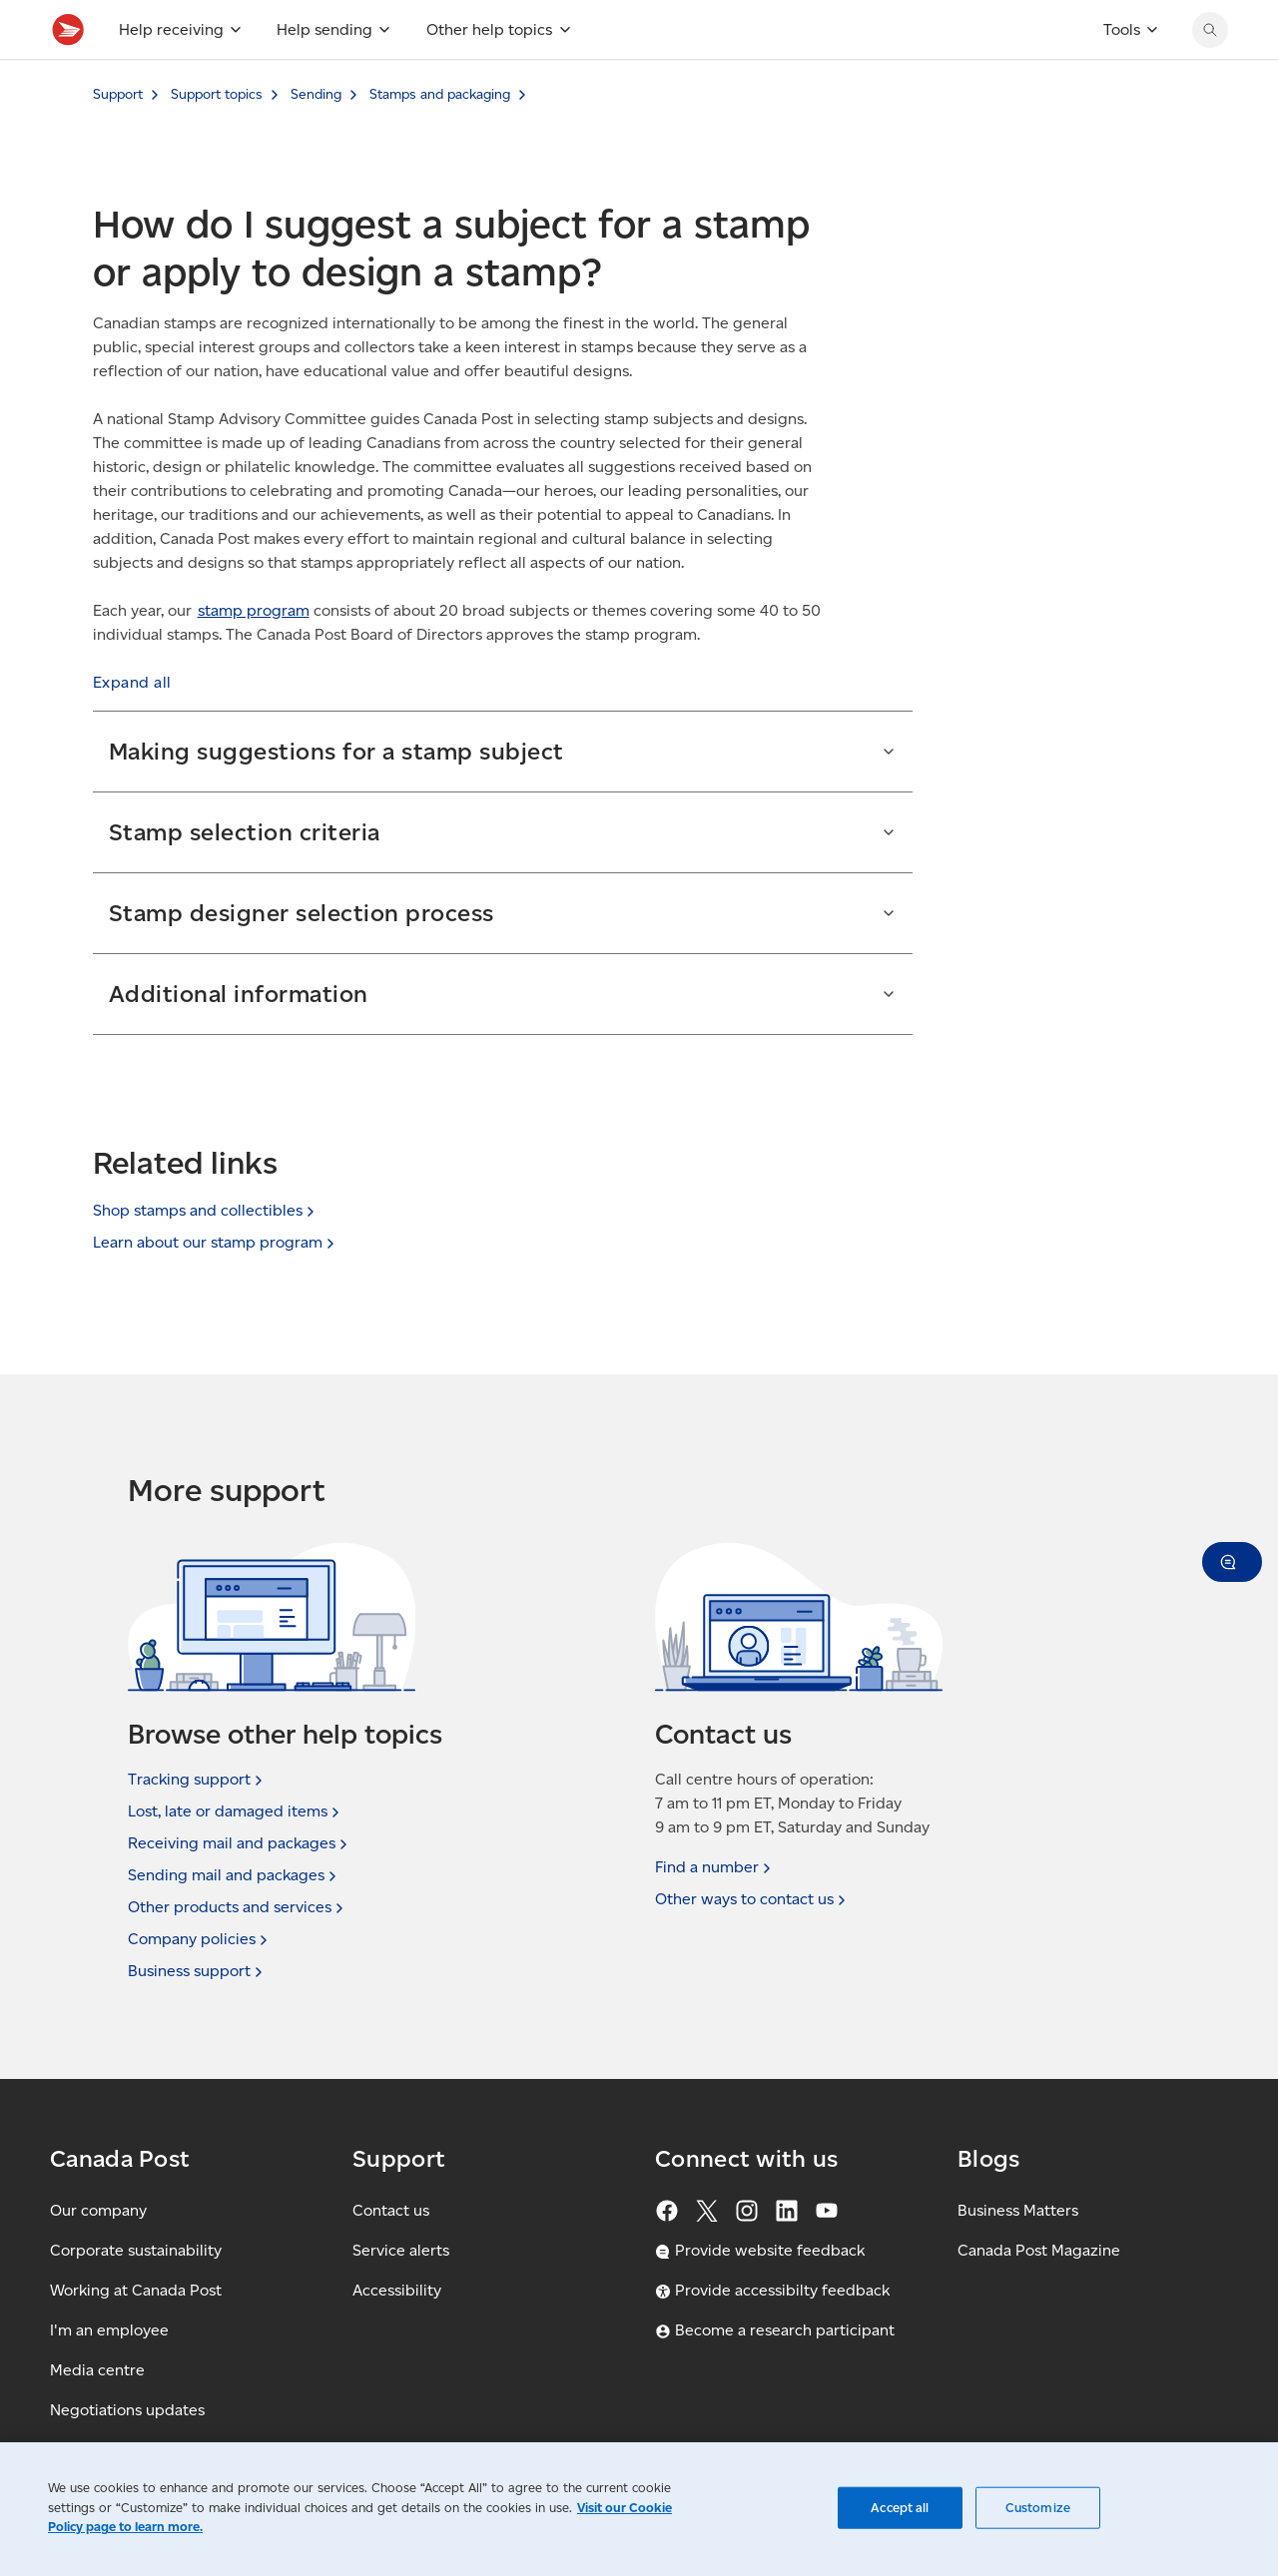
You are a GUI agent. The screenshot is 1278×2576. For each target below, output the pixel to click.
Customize (1037, 2507)
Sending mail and (234, 1875)
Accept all (900, 2507)
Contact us (390, 2210)
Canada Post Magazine (1039, 2250)
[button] (132, 727)
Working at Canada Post (136, 2290)
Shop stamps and (206, 1210)
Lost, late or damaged (235, 1811)
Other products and (237, 1907)
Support (118, 138)
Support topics (217, 138)
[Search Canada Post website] (1210, 74)
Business (197, 1971)
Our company (98, 2210)
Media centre (97, 2369)
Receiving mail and (239, 1843)
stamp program (254, 654)
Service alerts (400, 2250)
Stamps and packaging (439, 138)
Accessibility (396, 2290)
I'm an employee (109, 2329)
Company (200, 1939)
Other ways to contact (752, 1899)
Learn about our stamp (215, 1242)
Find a (715, 1867)
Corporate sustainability (136, 2250)
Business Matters (1018, 2210)
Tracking (197, 1780)
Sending (316, 138)
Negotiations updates (127, 2409)
